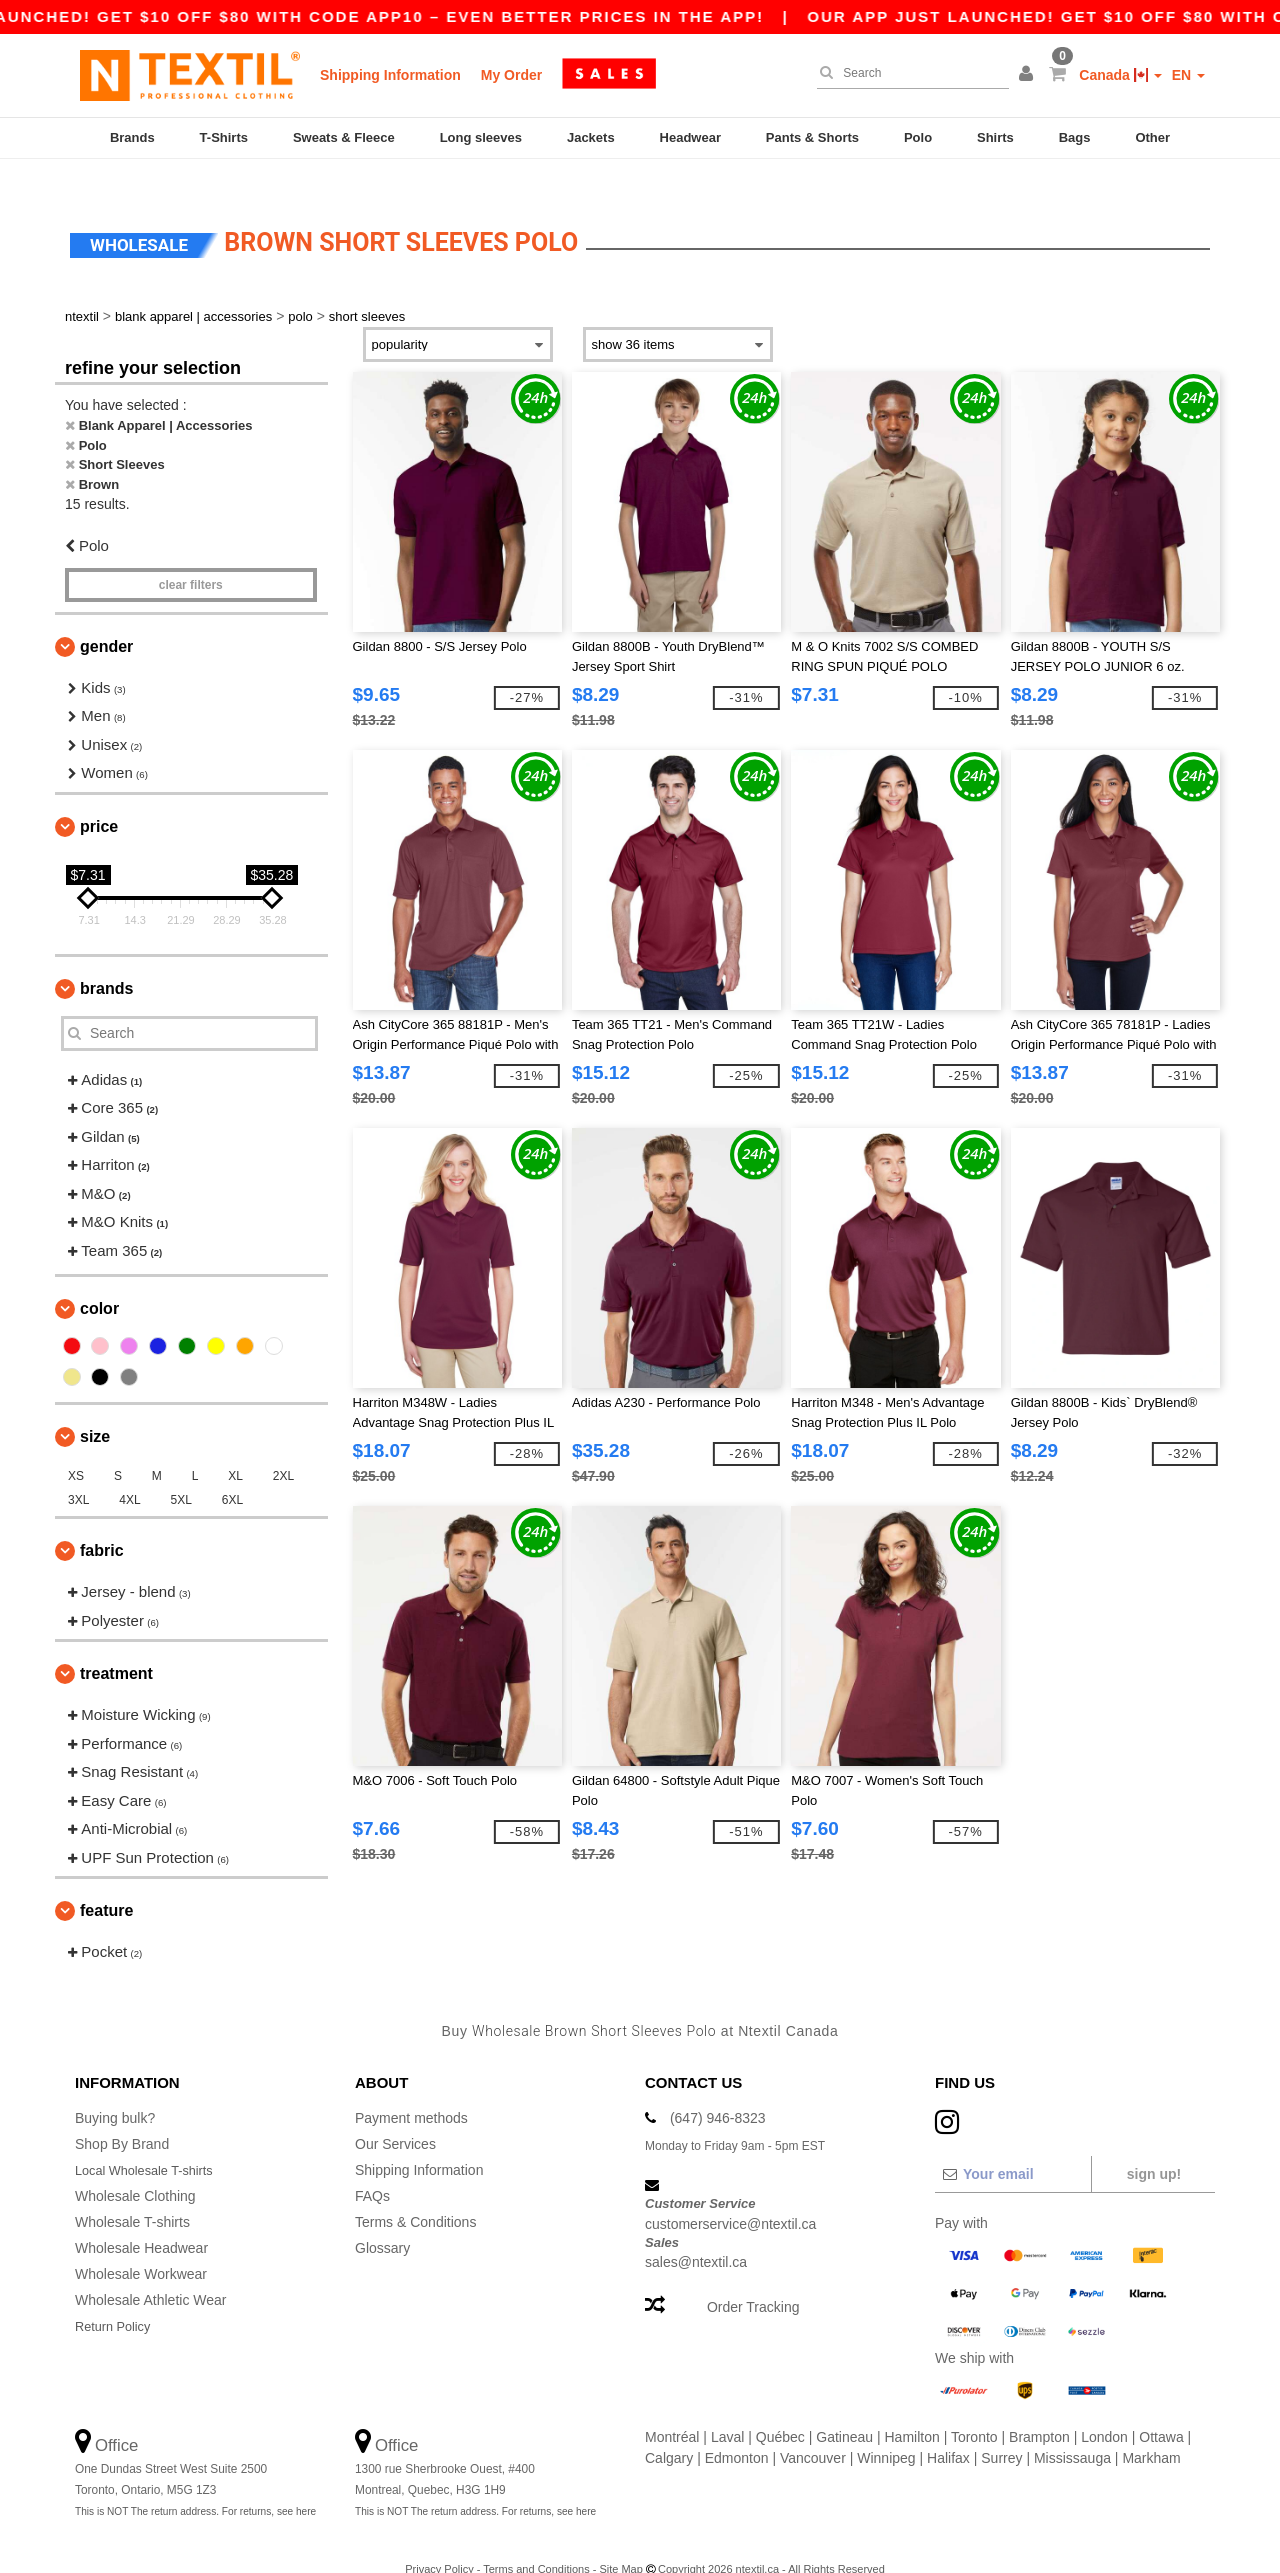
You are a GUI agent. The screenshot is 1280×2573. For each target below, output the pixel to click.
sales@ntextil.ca (696, 2233)
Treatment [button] (116, 1644)
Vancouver (813, 2429)
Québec (780, 2408)
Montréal (672, 2408)
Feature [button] (106, 1881)
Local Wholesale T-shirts (151, 2141)
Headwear (690, 137)
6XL (232, 1471)
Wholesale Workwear (141, 2245)
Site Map (620, 2540)
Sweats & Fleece (344, 137)
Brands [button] (106, 958)
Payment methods (411, 2089)
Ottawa (1161, 2408)
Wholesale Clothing (135, 2167)
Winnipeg (886, 2429)
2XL (283, 1447)
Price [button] (99, 796)
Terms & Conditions (415, 2193)
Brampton (1039, 2408)
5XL (181, 1471)
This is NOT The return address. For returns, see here (195, 2482)
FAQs (372, 2167)
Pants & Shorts (812, 137)
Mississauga (1072, 2429)
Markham (1151, 2429)
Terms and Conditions (536, 2540)
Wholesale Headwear (141, 2219)
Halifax (948, 2429)
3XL (78, 1471)
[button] (1029, 75)
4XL (129, 1471)
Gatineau (844, 2408)
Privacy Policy (439, 2540)
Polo (918, 137)
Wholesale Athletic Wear (150, 2271)
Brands (132, 137)
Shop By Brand (122, 2115)
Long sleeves (481, 137)
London (1104, 2408)
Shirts (995, 137)
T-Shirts (224, 137)
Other (1152, 137)
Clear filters (191, 555)
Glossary (382, 2219)
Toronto (974, 2408)
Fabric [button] (102, 1521)
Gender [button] (106, 616)
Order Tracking (753, 2278)
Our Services (395, 2115)
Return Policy (116, 2297)
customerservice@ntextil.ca (730, 2194)
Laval (727, 2408)
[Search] (908, 73)
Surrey (1001, 2429)
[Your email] (1012, 2145)
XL (235, 1447)
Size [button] (95, 1407)
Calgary (669, 2429)
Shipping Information (390, 75)
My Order (511, 75)
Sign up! (1154, 2145)
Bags (1075, 137)
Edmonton (737, 2429)
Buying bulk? (115, 2089)
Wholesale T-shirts (132, 2193)
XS (76, 1447)
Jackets (591, 137)
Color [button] (99, 1279)
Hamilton (912, 2408)
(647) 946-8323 (718, 2089)
